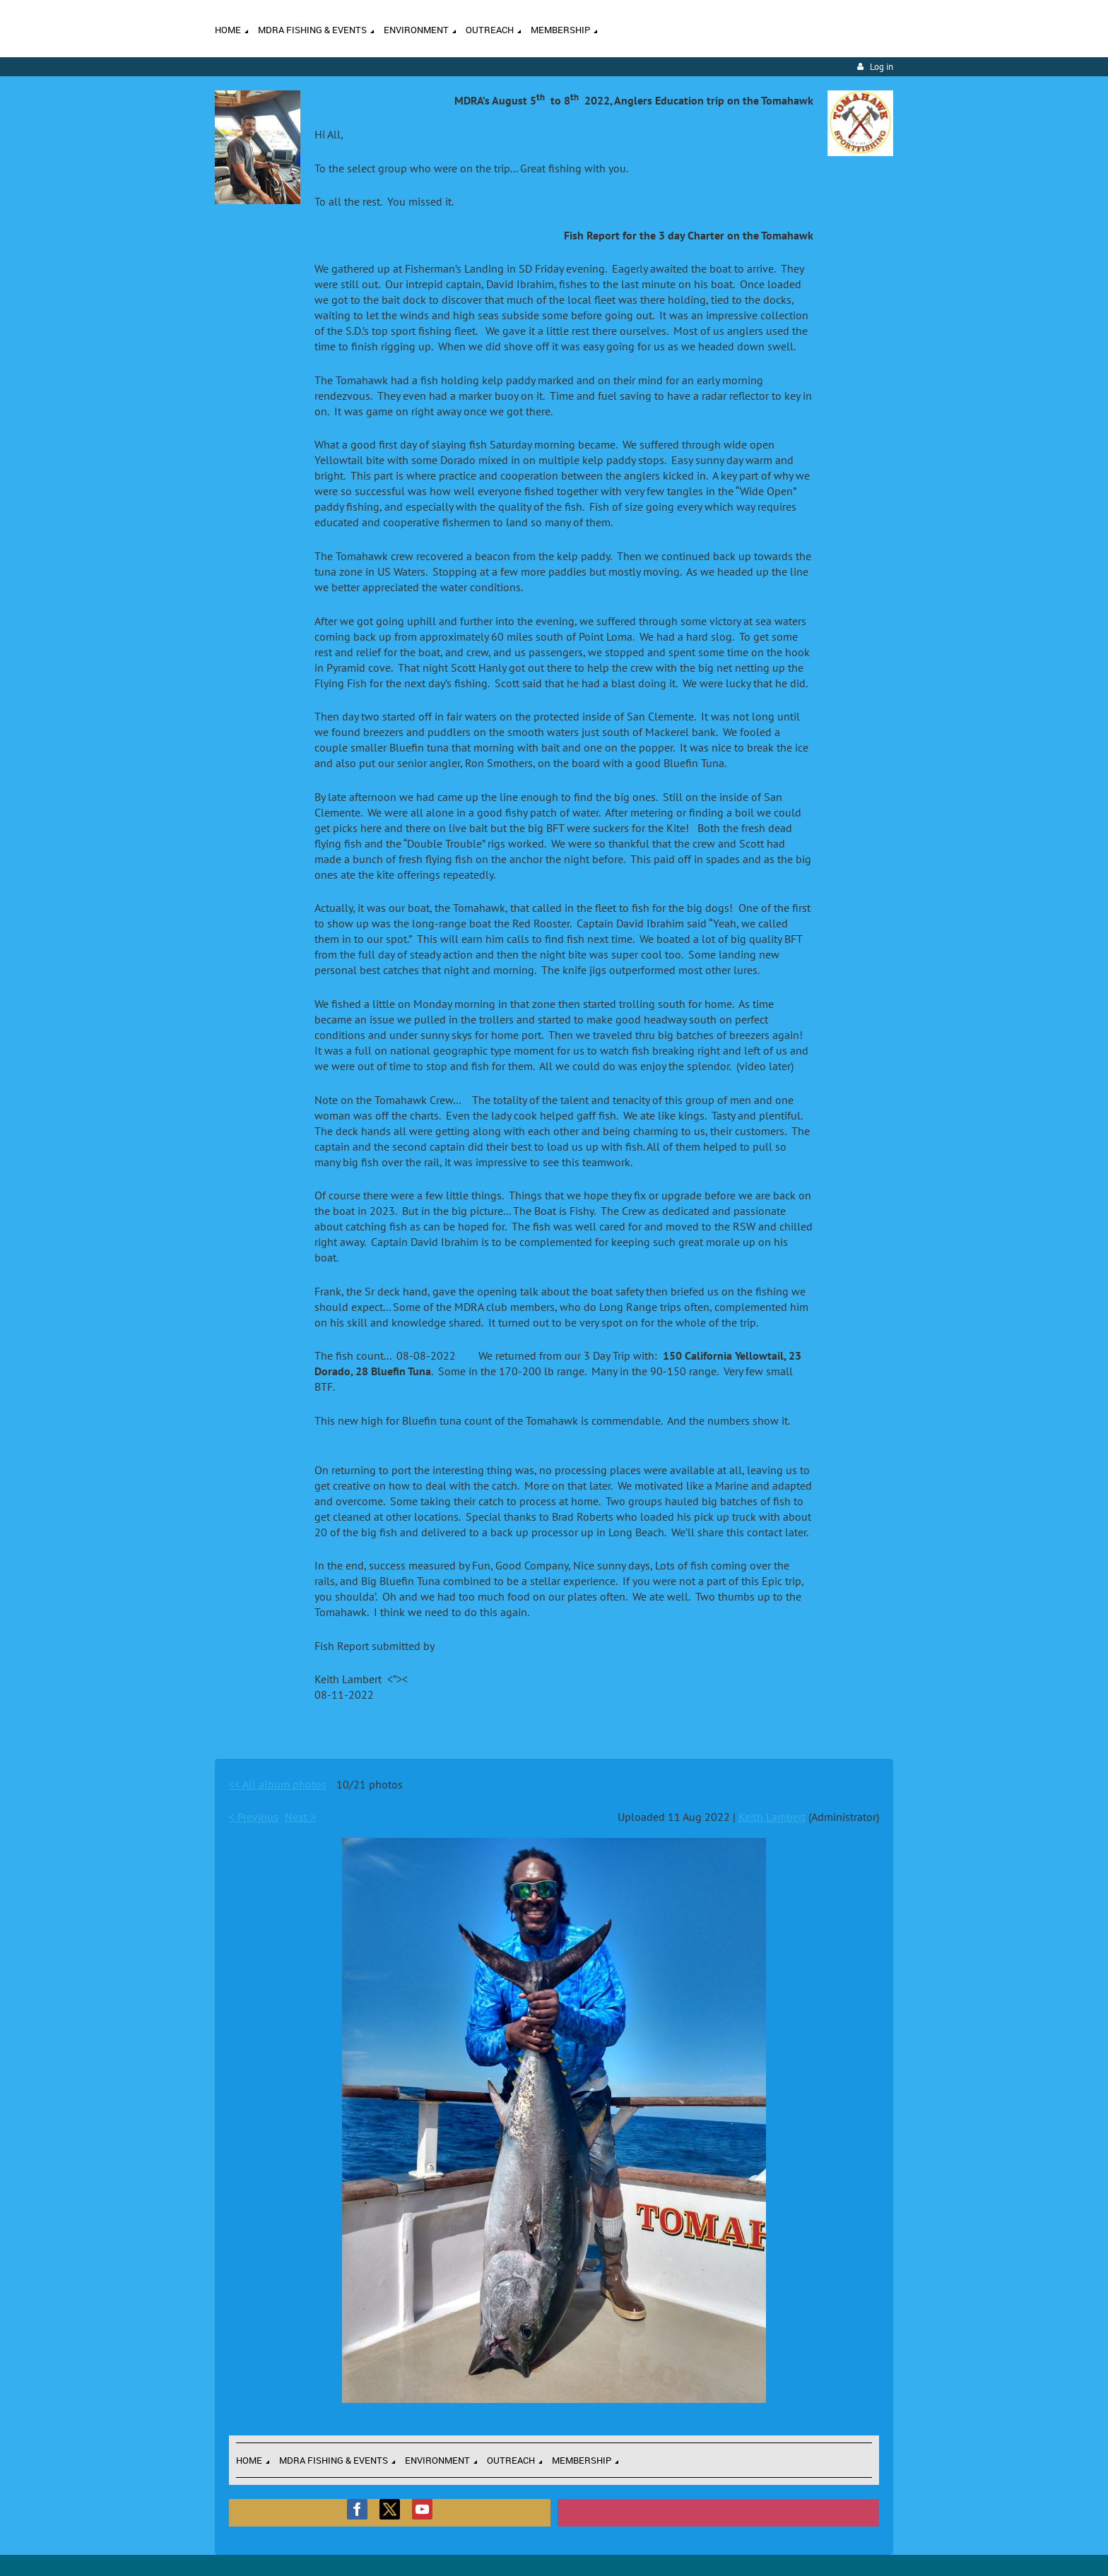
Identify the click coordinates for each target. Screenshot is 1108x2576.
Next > (300, 1817)
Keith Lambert (772, 1817)
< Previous (253, 1817)
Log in (881, 67)
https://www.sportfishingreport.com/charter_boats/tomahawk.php (473, 1436)
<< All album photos (277, 1784)
